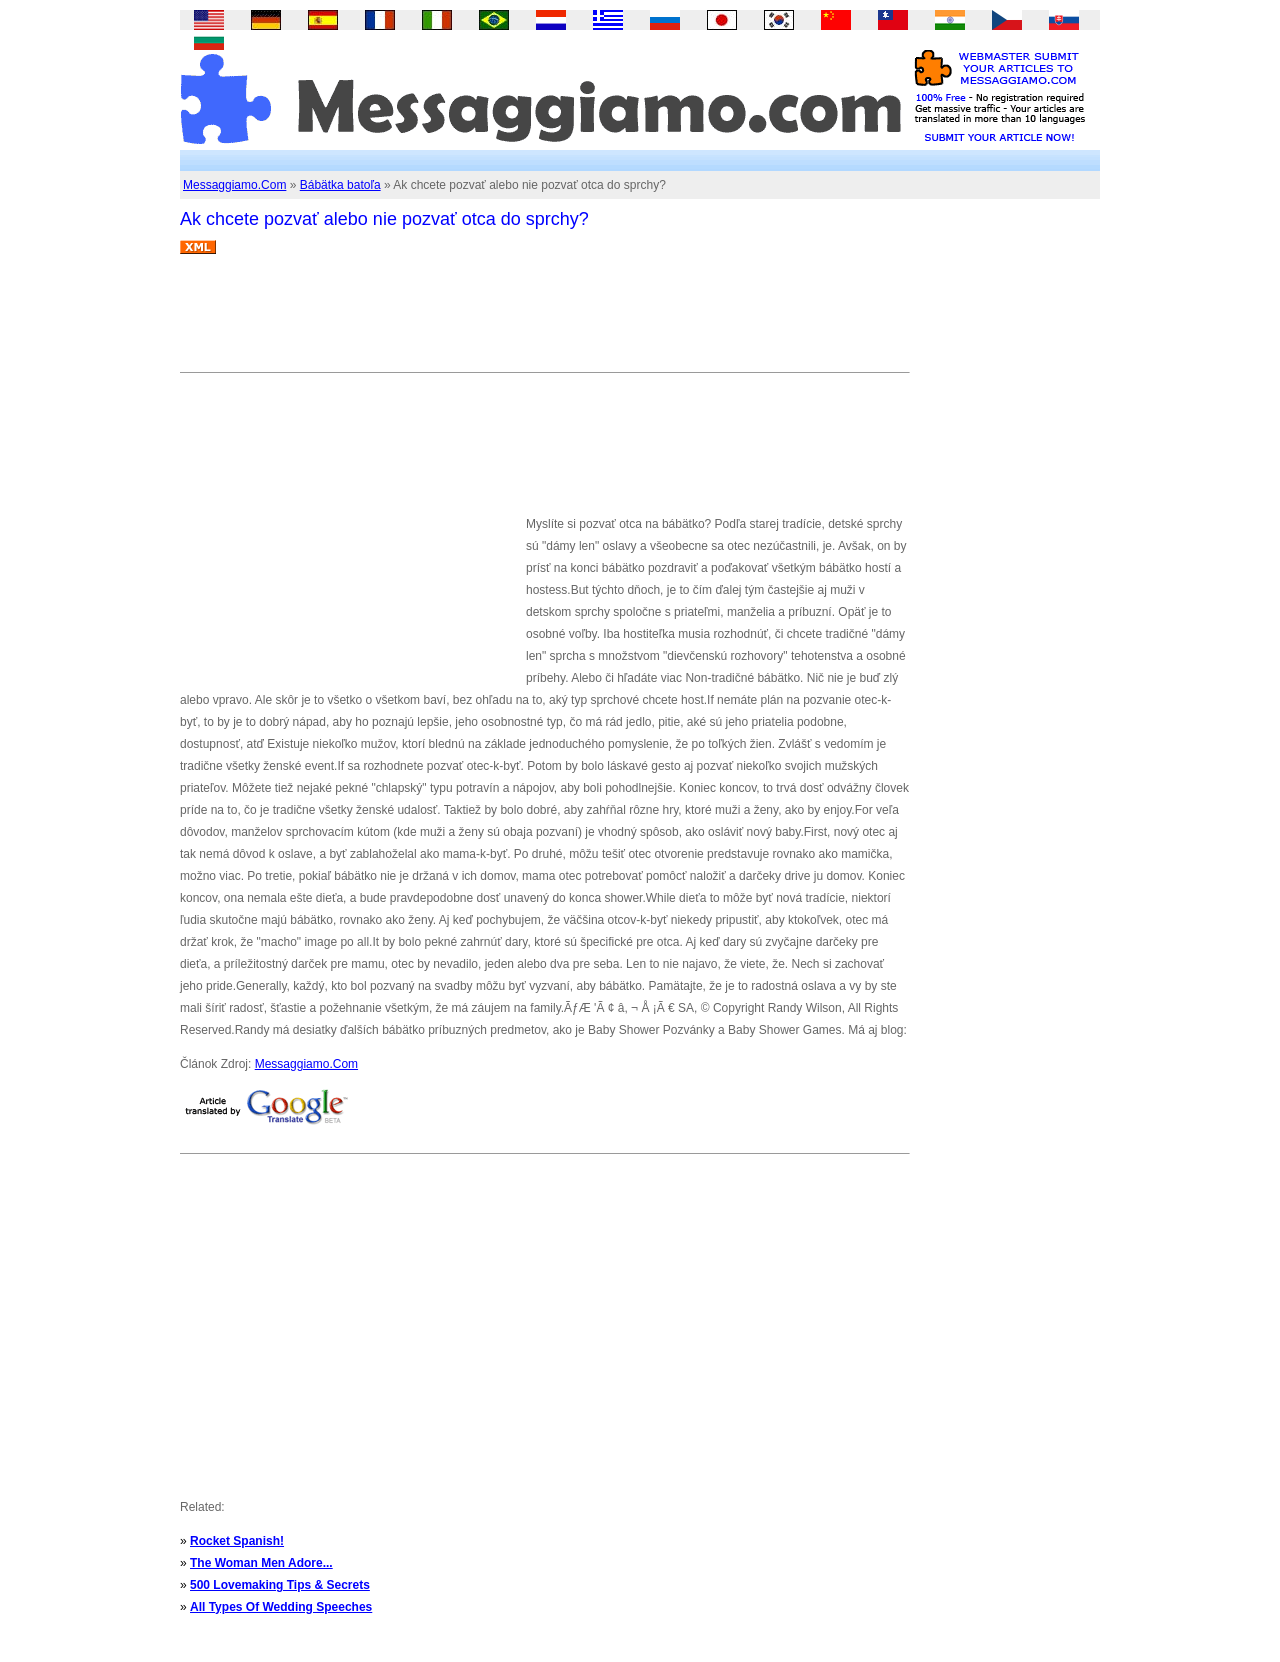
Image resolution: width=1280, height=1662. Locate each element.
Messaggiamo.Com (234, 185)
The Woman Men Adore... (261, 1563)
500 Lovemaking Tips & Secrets (280, 1585)
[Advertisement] (544, 321)
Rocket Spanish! (237, 1541)
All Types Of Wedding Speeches (281, 1607)
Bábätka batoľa (340, 185)
